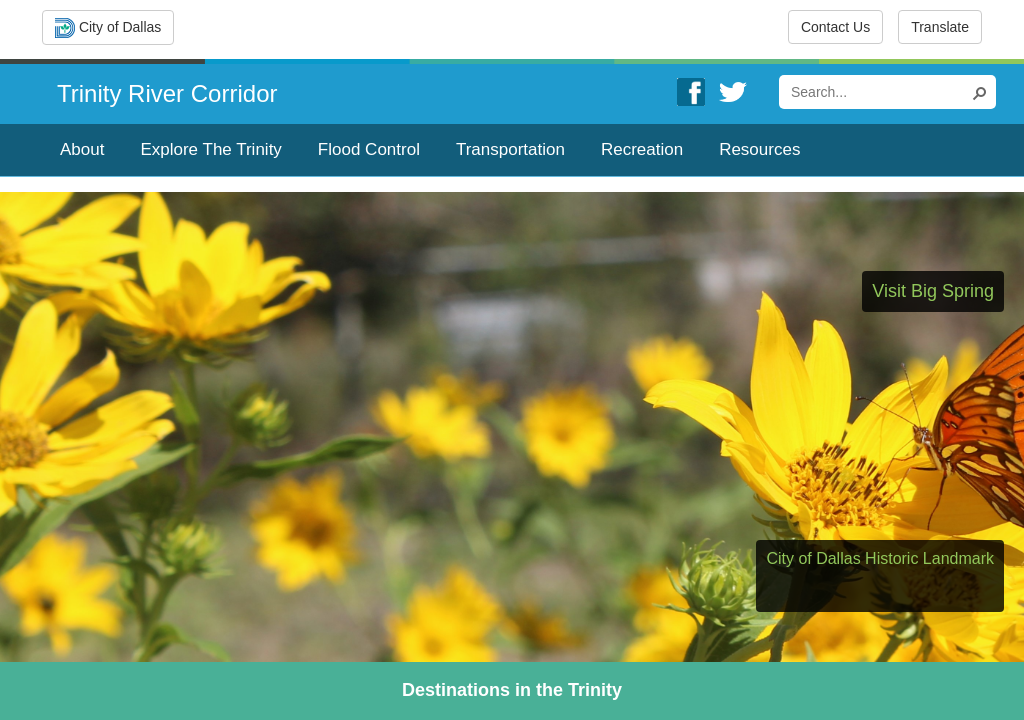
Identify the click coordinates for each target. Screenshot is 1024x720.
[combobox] (879, 92)
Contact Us (835, 27)
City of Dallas (108, 28)
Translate (940, 27)
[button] (982, 92)
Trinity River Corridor (167, 93)
